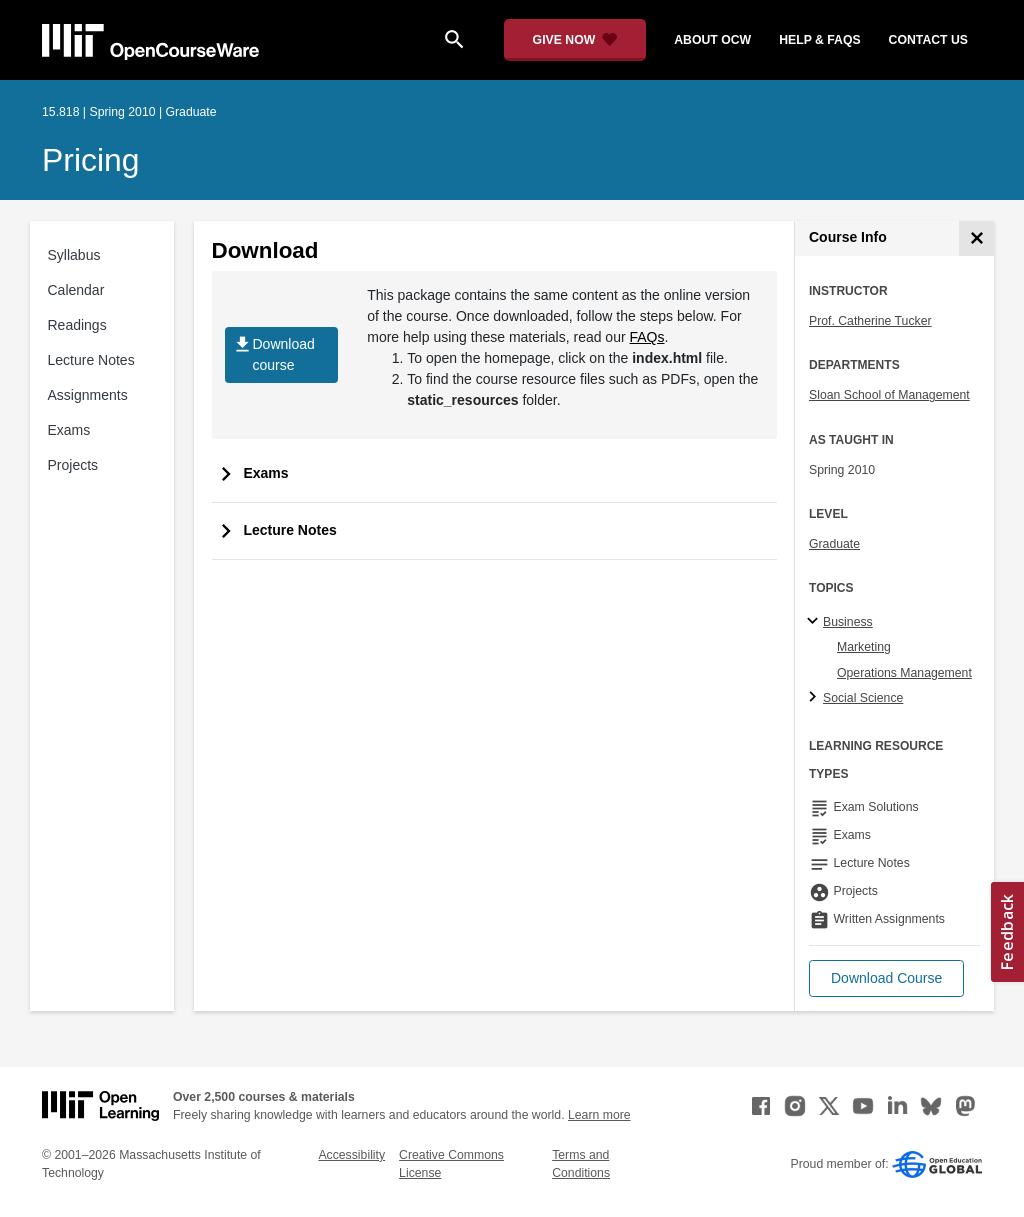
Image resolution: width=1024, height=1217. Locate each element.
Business (848, 622)
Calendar (76, 290)
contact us (928, 40)
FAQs (647, 337)
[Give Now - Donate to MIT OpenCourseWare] (575, 40)
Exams (69, 430)
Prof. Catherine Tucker (870, 321)
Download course (273, 355)
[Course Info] (976, 238)
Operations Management (904, 673)
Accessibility (351, 1155)
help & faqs (819, 40)
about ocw (712, 40)
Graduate (834, 544)
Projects (73, 465)
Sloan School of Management (889, 395)
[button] (886, 978)
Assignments (88, 395)
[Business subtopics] (815, 622)
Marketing (864, 647)
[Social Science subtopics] (815, 698)
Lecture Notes (91, 360)
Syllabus (74, 255)
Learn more (599, 1115)
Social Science (863, 698)
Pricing (91, 160)
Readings (77, 325)
